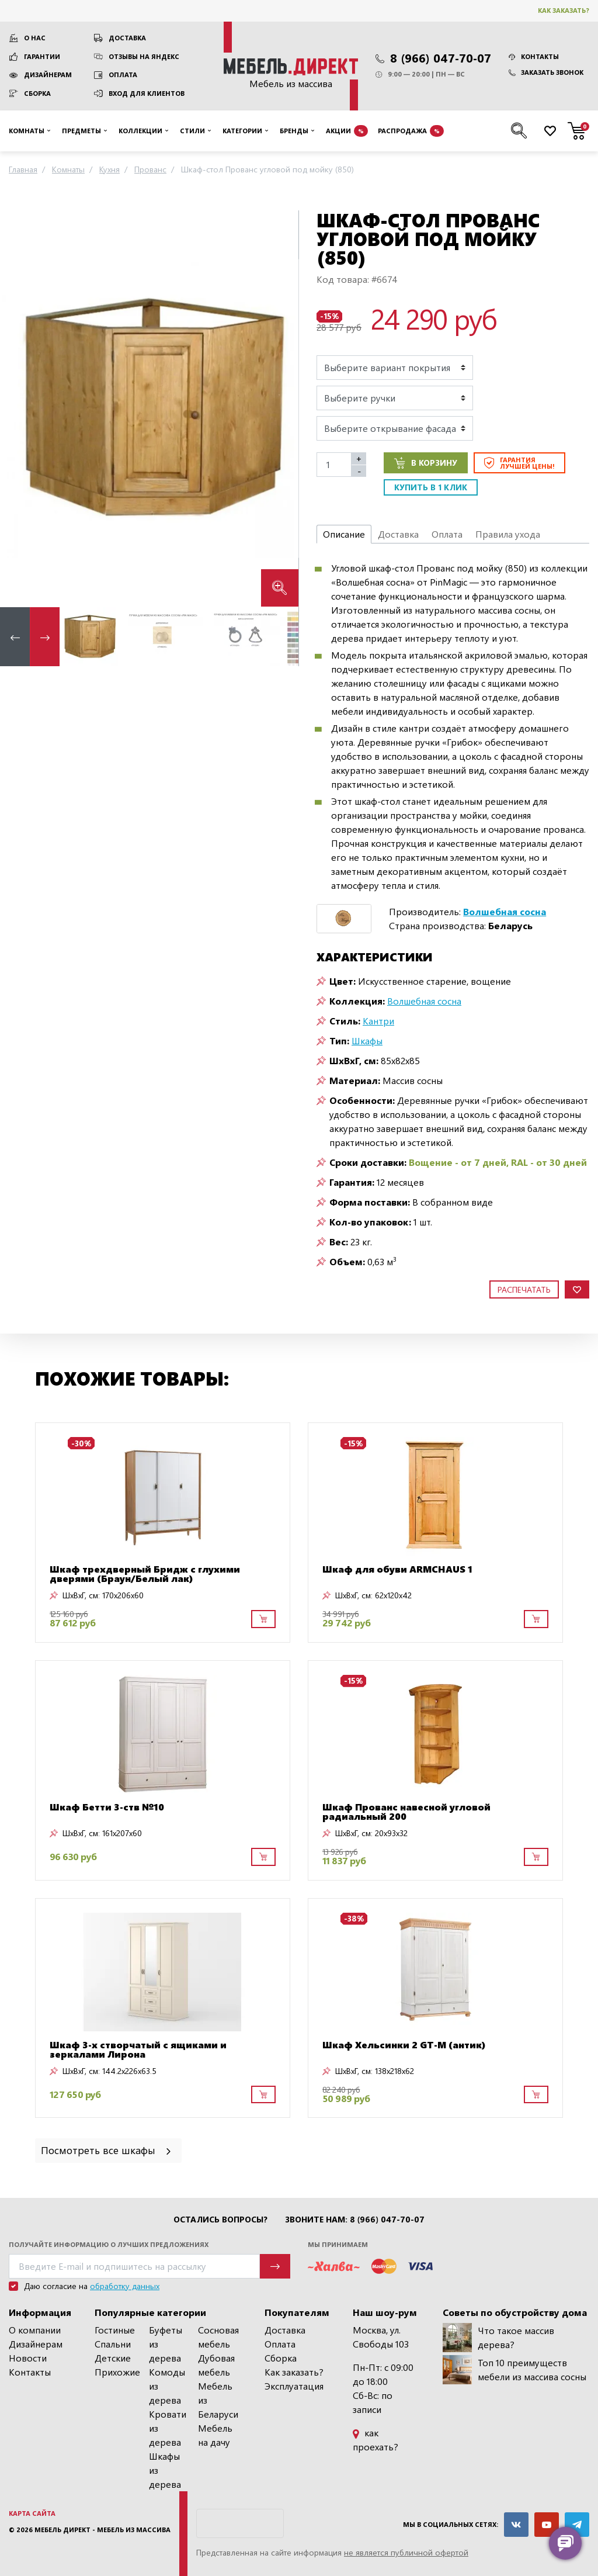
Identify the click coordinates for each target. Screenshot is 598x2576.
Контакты (534, 56)
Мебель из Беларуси (218, 2400)
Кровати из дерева (167, 2428)
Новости (28, 2358)
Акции (347, 131)
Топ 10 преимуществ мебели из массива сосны (514, 2369)
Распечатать (524, 1289)
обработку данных (124, 2285)
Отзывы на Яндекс (144, 56)
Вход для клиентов (147, 93)
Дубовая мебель (216, 2365)
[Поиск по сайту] (519, 130)
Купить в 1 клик (430, 487)
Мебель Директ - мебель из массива (102, 2529)
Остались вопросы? (220, 2219)
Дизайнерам (48, 74)
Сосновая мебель (218, 2337)
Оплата (123, 74)
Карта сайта (32, 2513)
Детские (113, 2358)
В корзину (425, 463)
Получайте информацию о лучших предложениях (108, 2244)
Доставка (127, 37)
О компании (35, 2330)
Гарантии (42, 56)
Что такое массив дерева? (498, 2337)
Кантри (378, 1021)
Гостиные (115, 2330)
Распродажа (411, 131)
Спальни (113, 2344)
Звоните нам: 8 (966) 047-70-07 (355, 2219)
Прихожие (117, 2372)
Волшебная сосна (424, 1001)
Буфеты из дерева (165, 2344)
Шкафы (367, 1040)
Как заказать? (563, 10)
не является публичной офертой (406, 2552)
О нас (35, 37)
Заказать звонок (546, 72)
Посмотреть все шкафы (107, 2149)
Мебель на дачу (215, 2435)
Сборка (37, 93)
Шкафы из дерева (165, 2470)
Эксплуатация (294, 2386)
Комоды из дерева (167, 2386)
